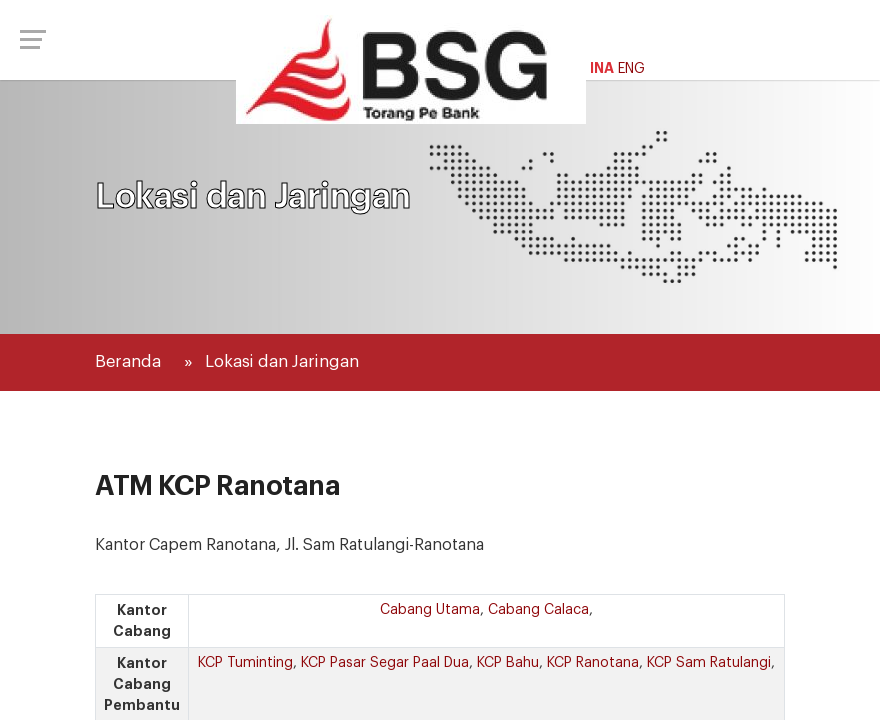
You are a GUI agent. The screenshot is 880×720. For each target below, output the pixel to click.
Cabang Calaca (538, 610)
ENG (631, 69)
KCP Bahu (508, 663)
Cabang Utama (430, 610)
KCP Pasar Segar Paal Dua (385, 663)
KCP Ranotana (593, 663)
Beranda (128, 361)
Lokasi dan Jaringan (282, 361)
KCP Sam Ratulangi (709, 663)
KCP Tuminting (245, 663)
